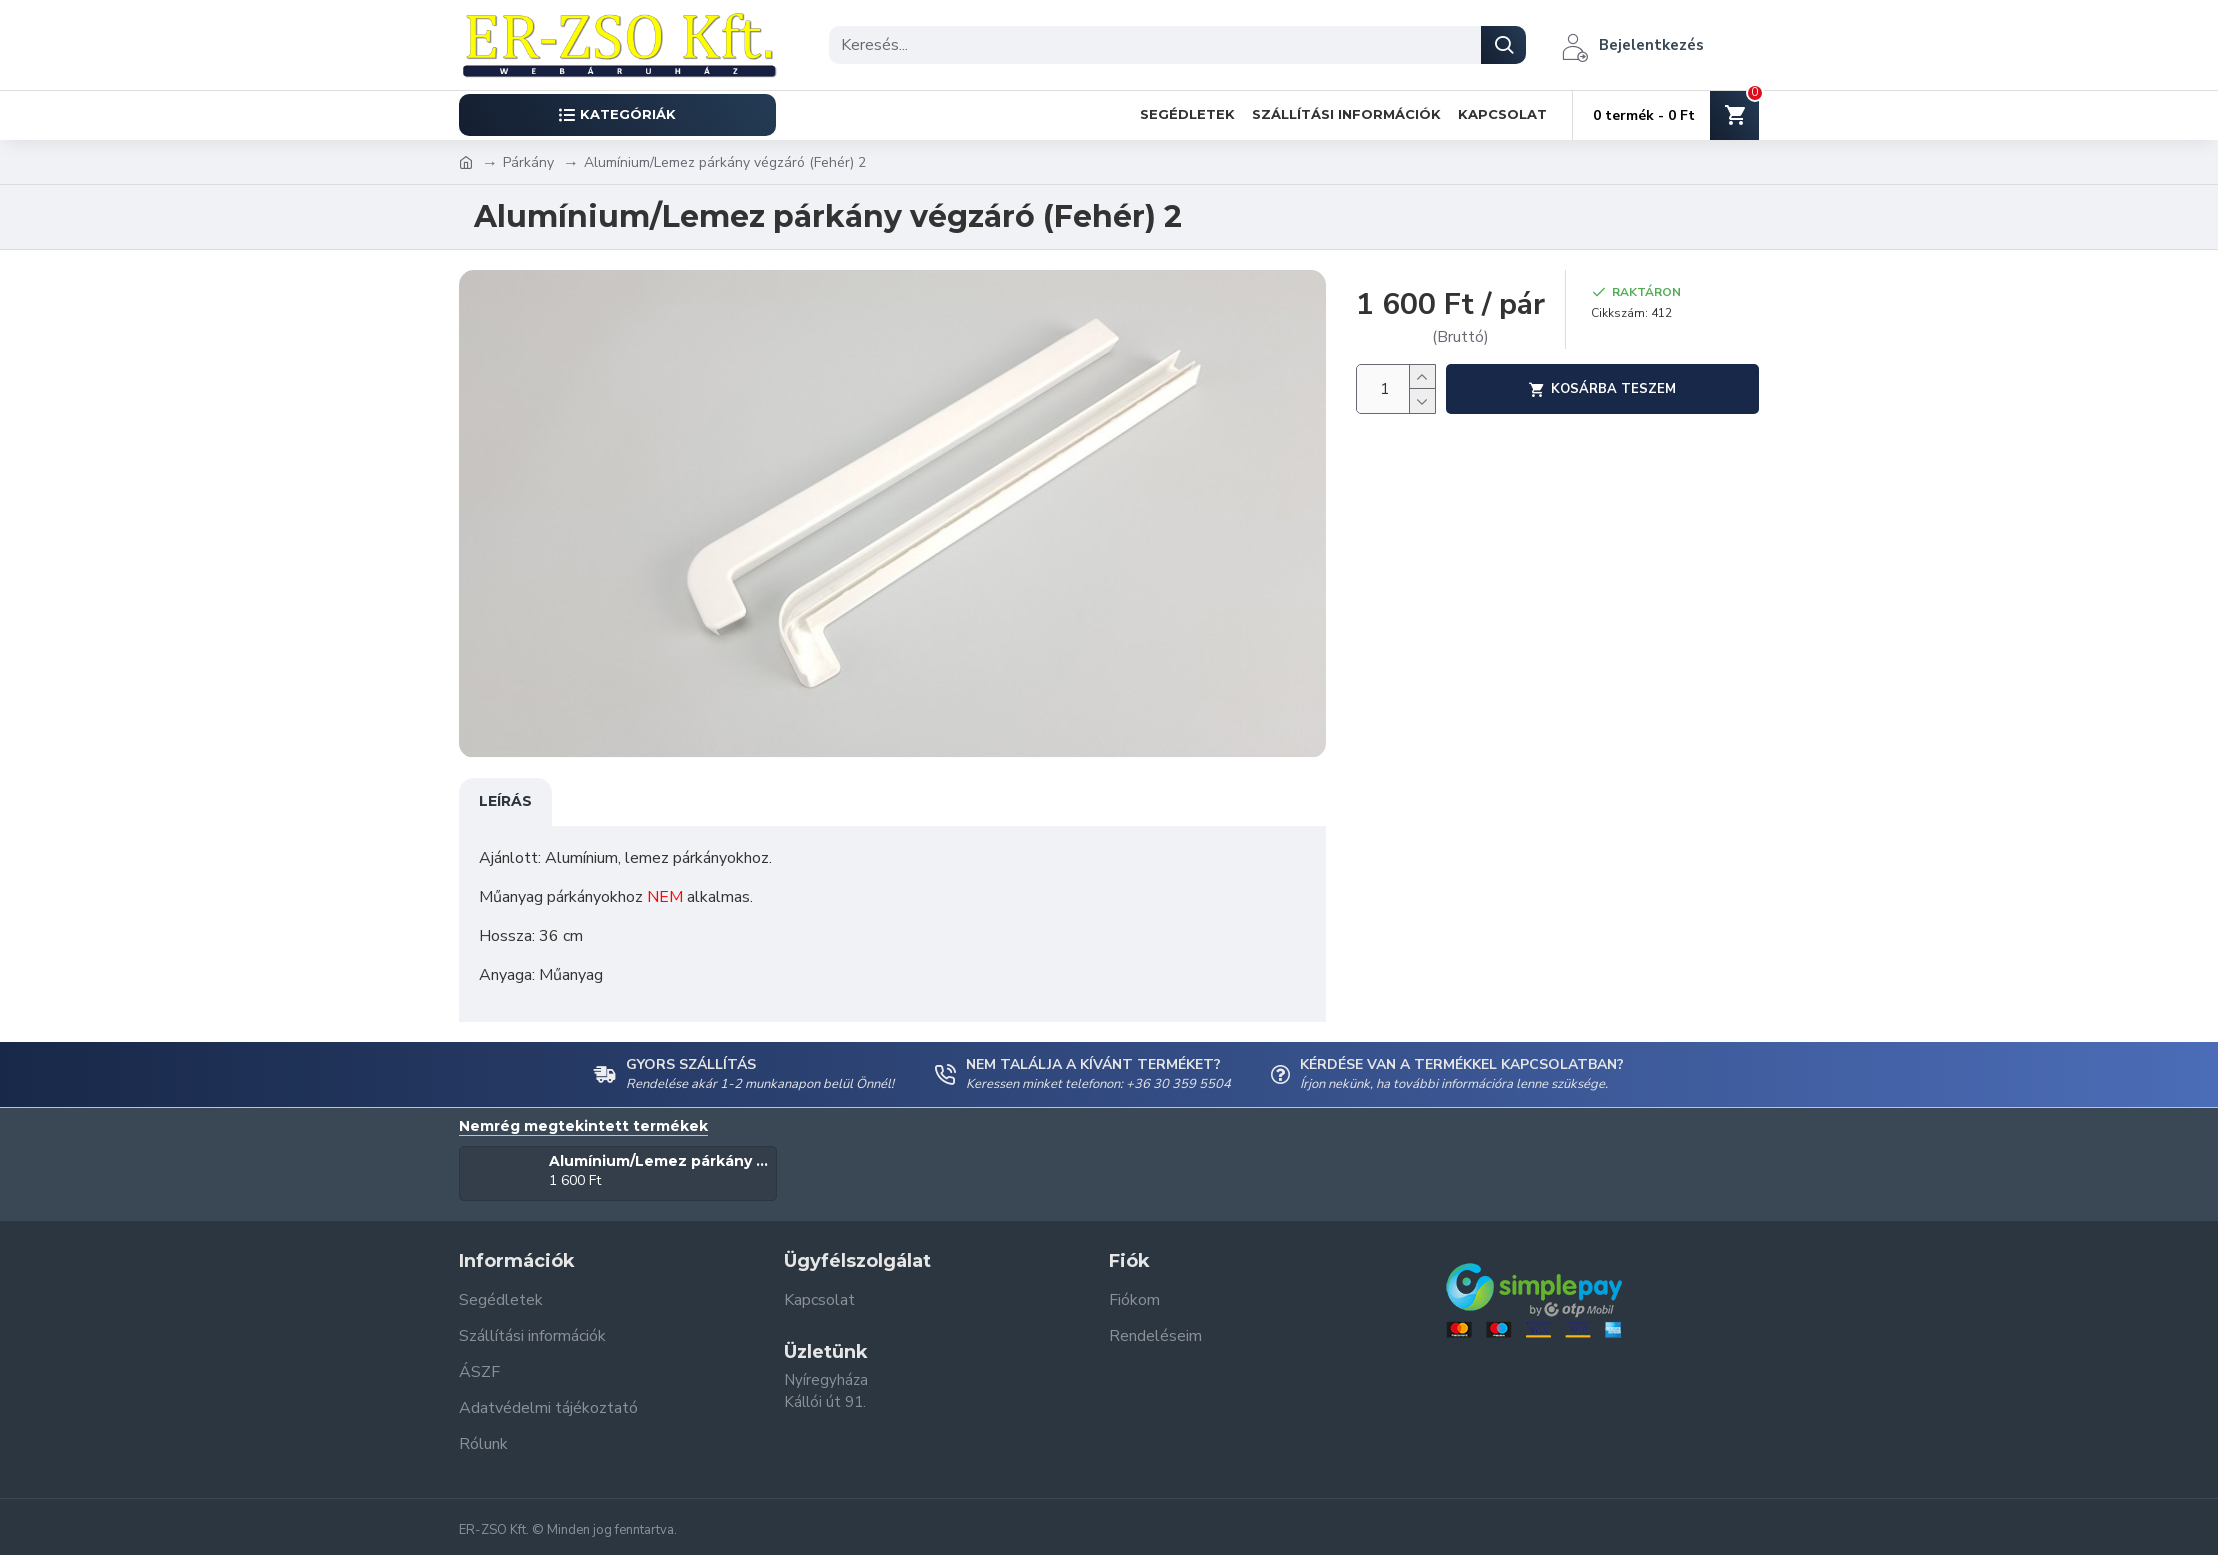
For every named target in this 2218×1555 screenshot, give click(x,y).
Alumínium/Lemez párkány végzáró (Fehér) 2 (659, 1161)
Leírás (505, 801)
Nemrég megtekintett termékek (583, 1126)
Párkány (528, 162)
